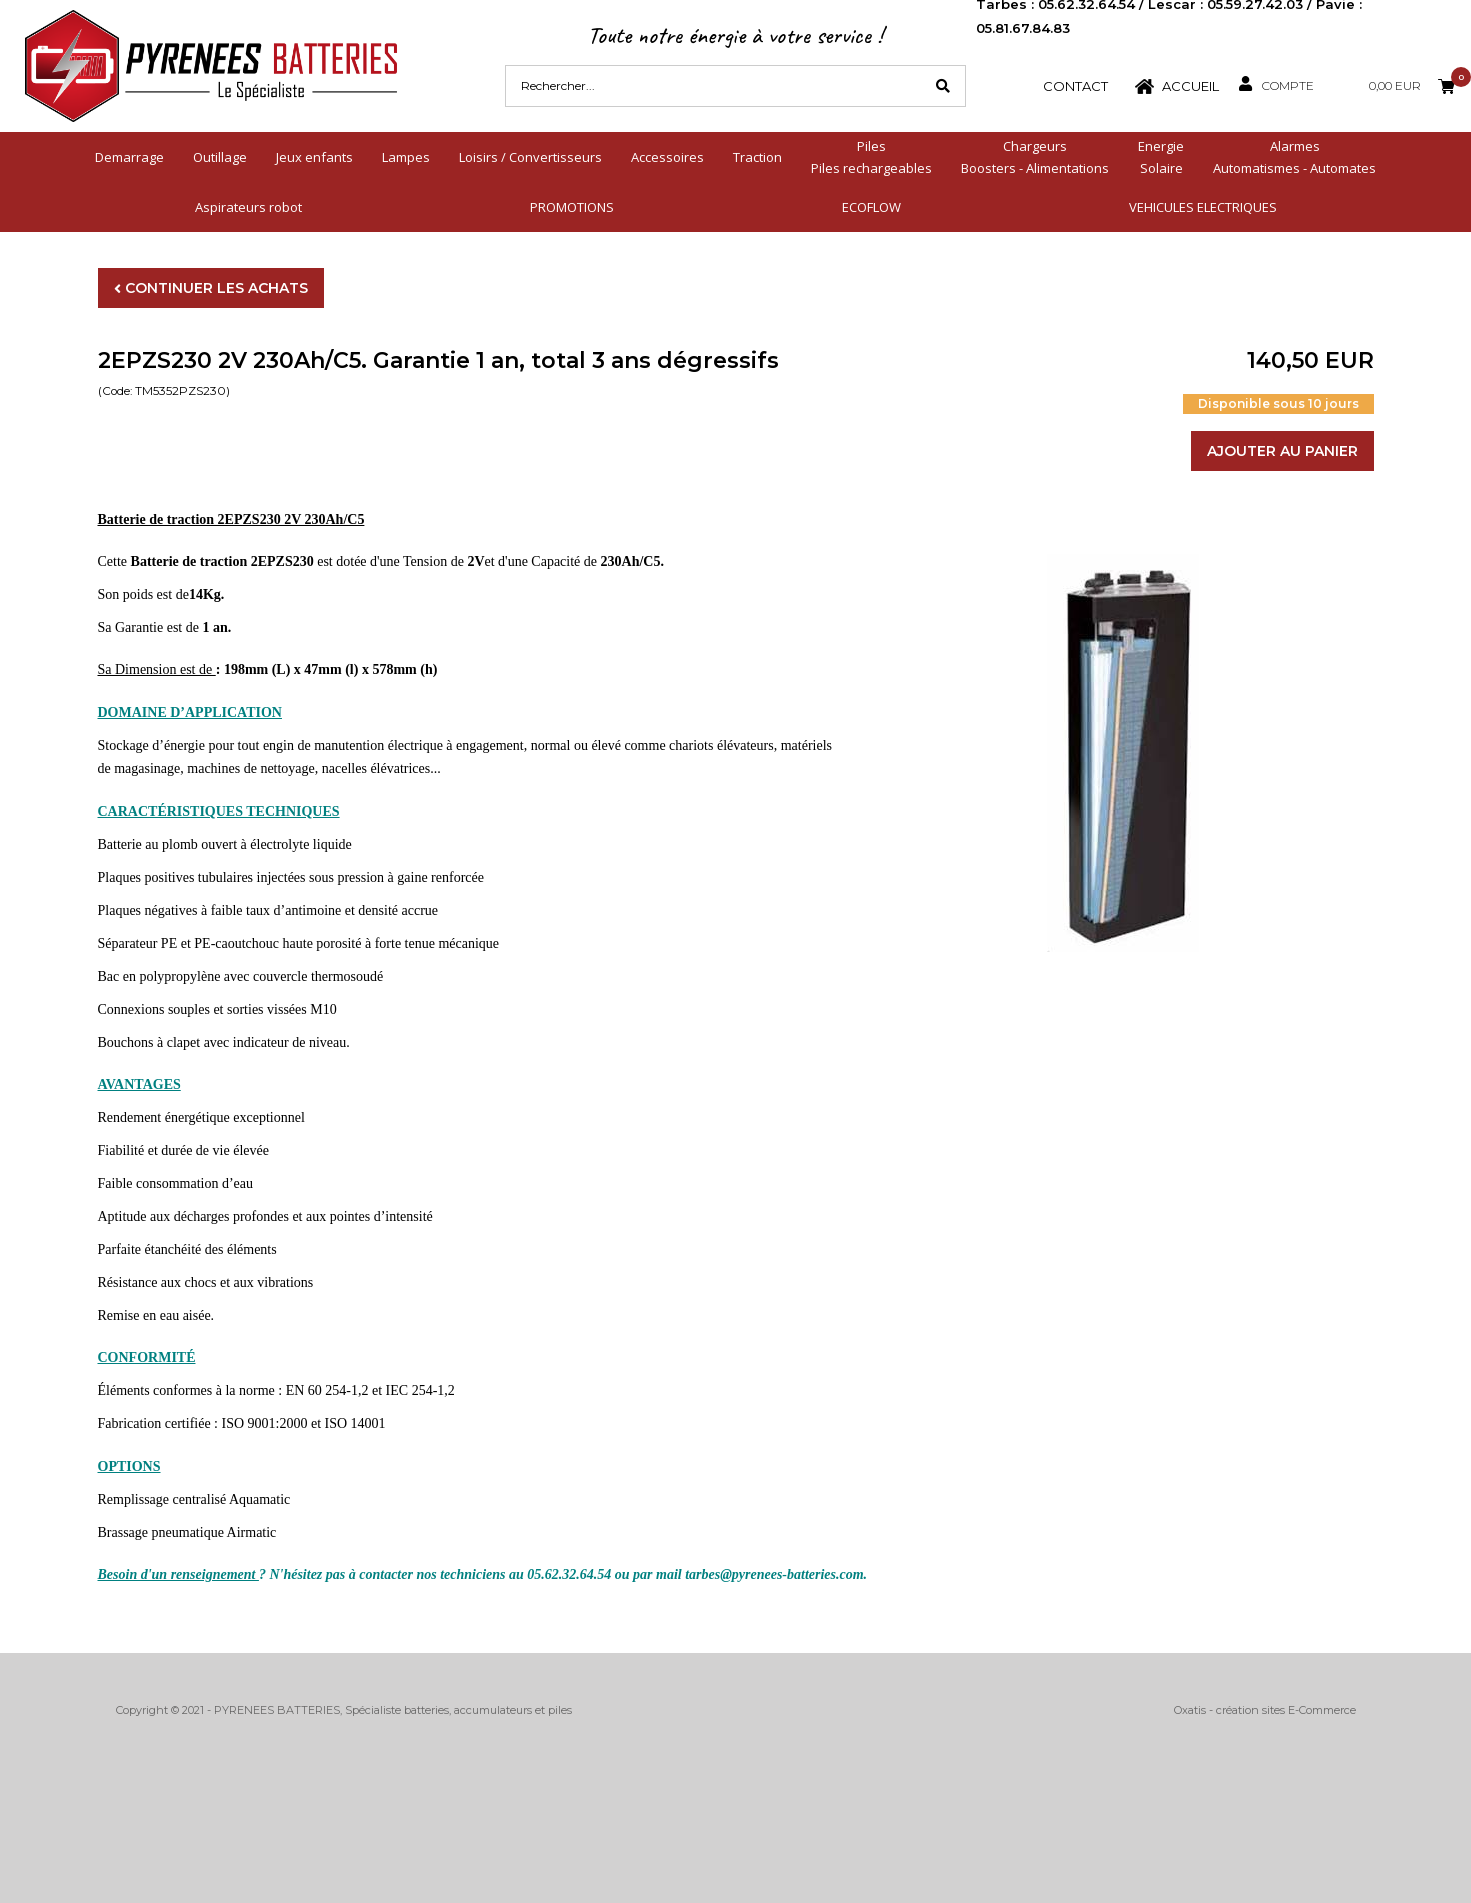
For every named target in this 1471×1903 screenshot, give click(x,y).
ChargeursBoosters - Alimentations (1035, 157)
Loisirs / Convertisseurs (530, 157)
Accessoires (667, 157)
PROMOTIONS (572, 207)
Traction (757, 157)
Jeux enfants (314, 157)
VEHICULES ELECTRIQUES (1203, 207)
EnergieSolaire (1161, 157)
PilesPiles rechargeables (871, 157)
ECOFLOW (871, 207)
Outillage (220, 157)
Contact (1075, 86)
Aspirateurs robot (248, 207)
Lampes (406, 157)
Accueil (1190, 86)
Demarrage (129, 157)
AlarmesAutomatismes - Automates (1294, 157)
